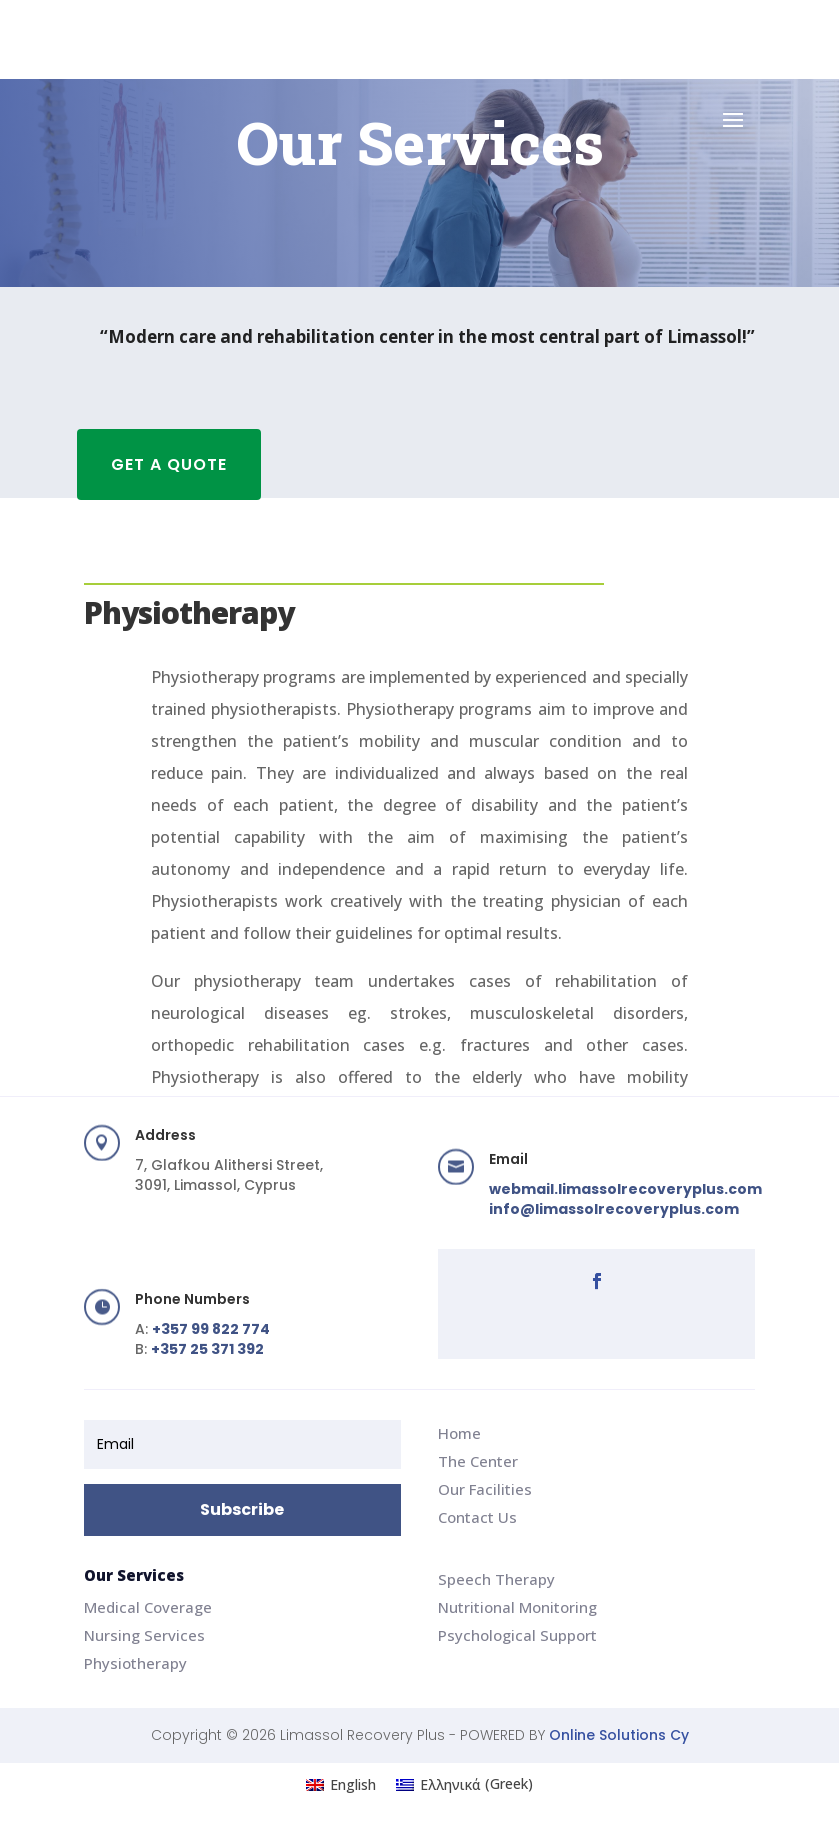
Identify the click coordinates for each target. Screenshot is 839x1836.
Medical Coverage (148, 1607)
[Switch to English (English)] (341, 1784)
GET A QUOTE (169, 464)
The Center (478, 1461)
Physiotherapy (135, 1663)
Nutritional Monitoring (517, 1607)
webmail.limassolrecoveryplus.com (625, 1189)
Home (459, 1433)
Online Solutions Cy (619, 1735)
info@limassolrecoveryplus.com (614, 1209)
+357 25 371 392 (207, 1349)
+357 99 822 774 (211, 1329)
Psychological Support (517, 1635)
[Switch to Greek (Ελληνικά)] (464, 1784)
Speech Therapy (496, 1579)
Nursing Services (144, 1635)
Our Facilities (485, 1489)
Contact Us (477, 1517)
